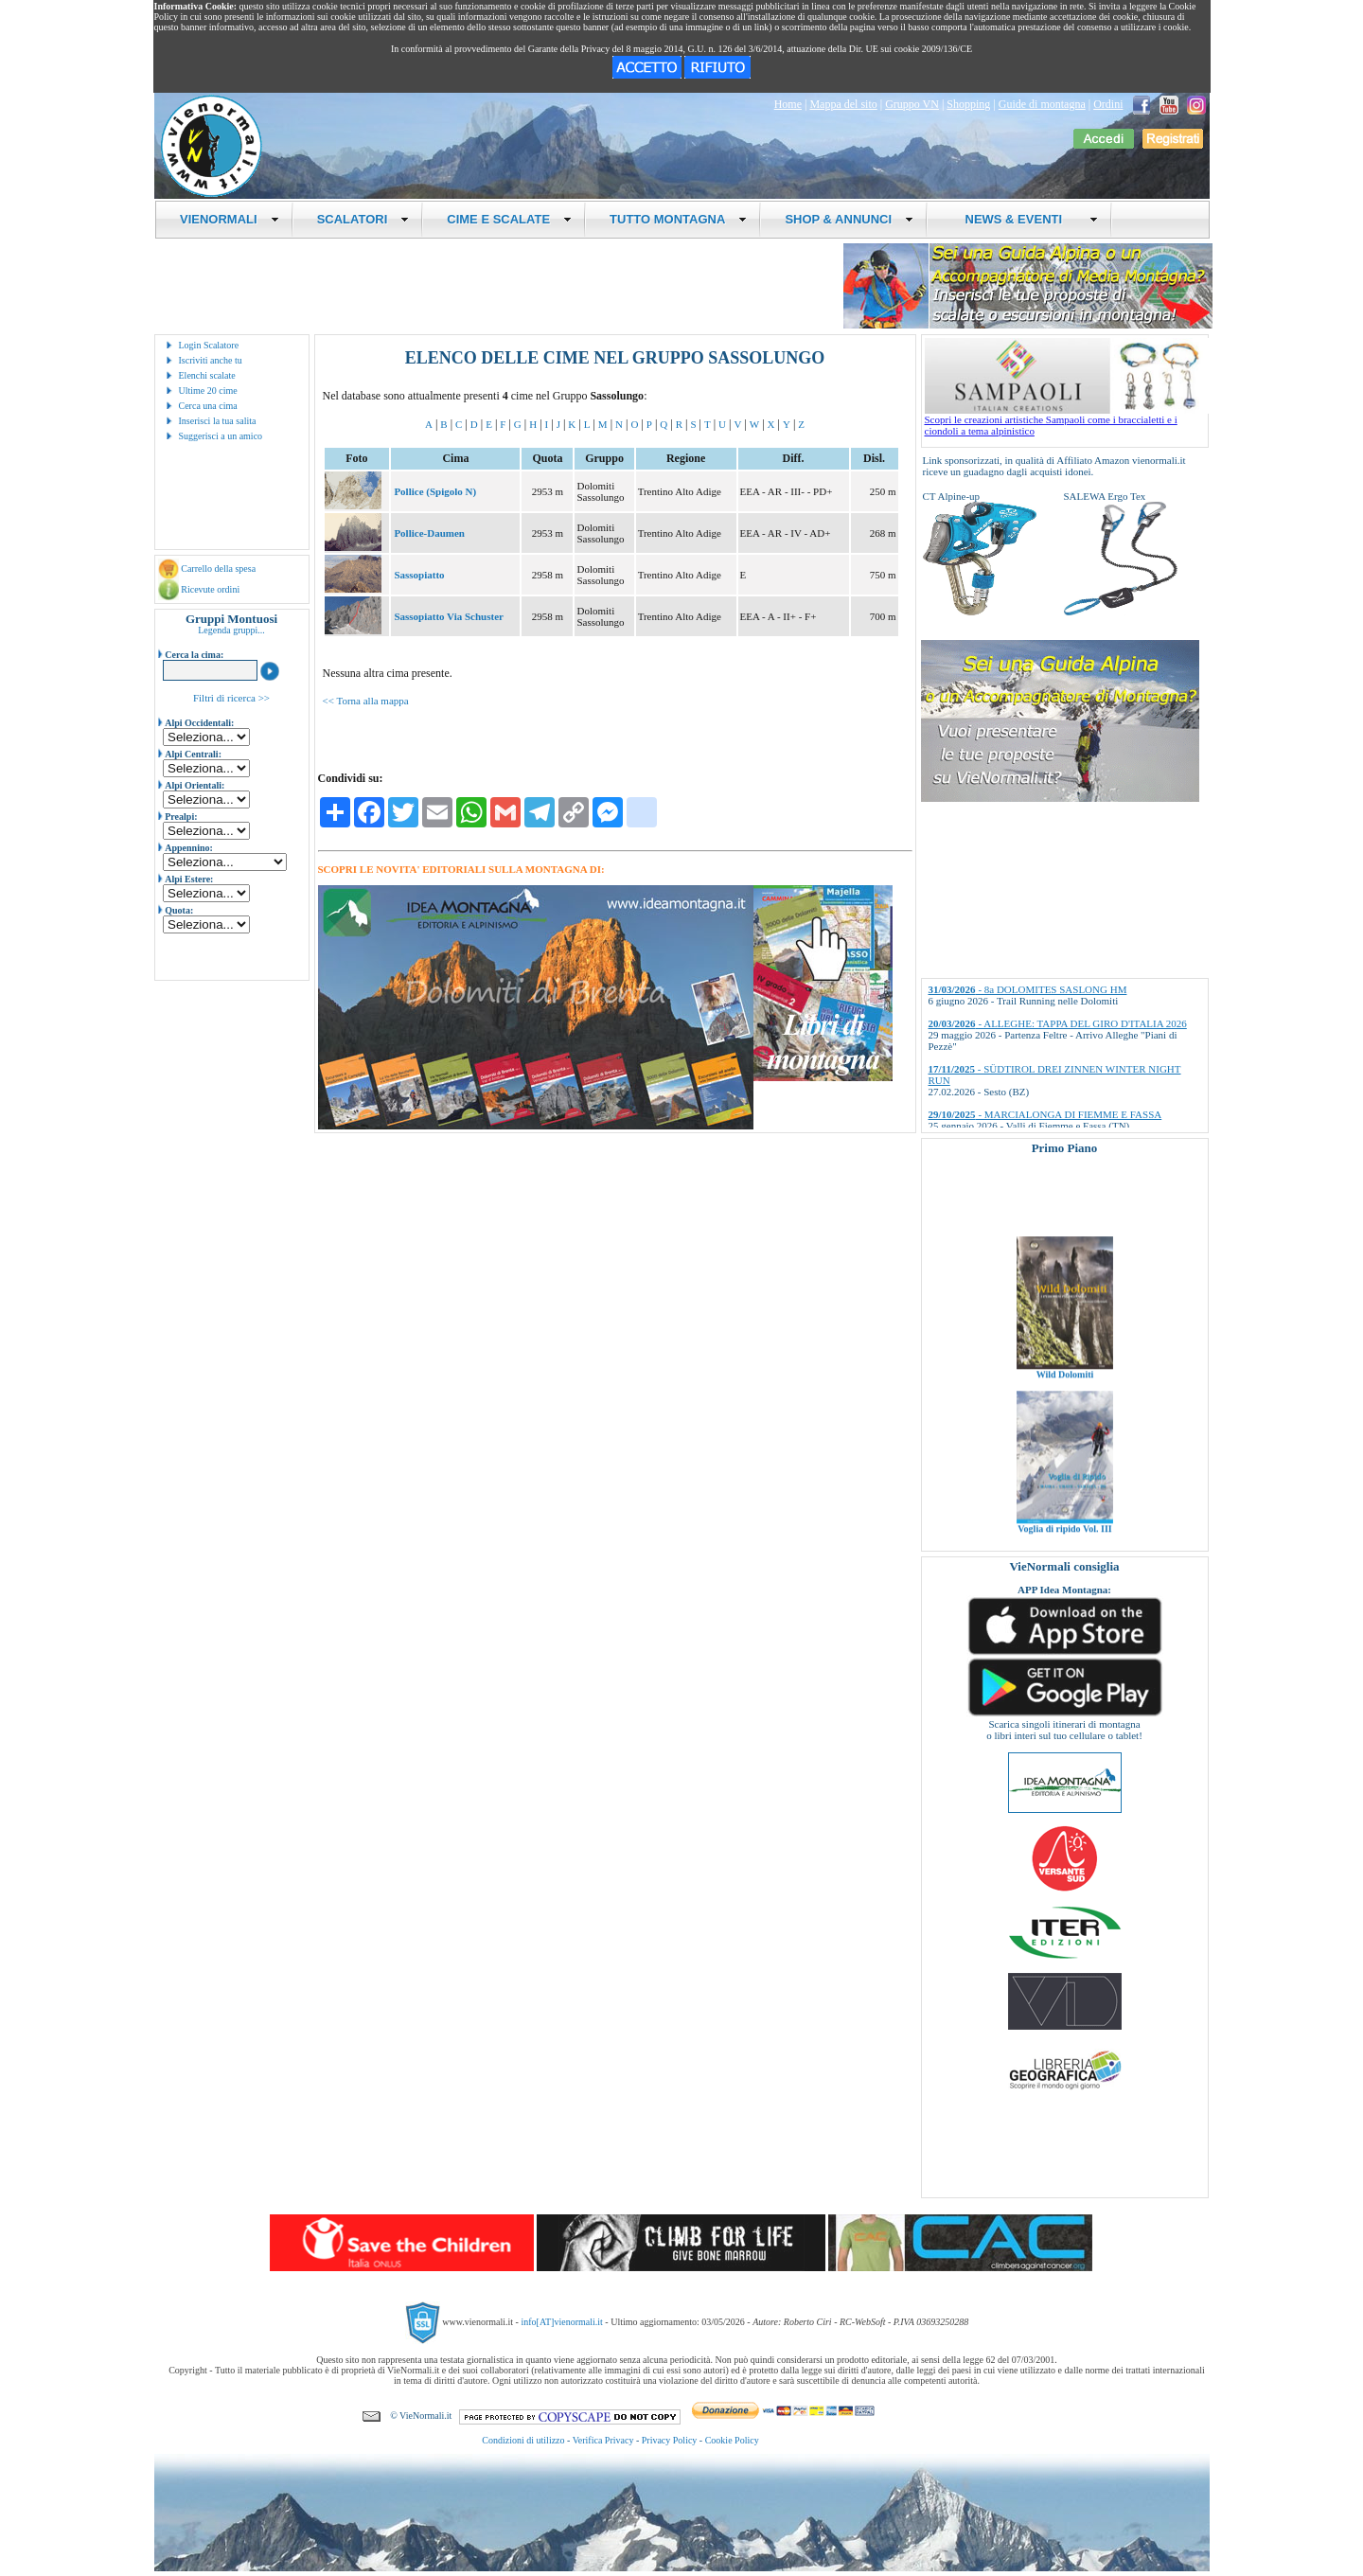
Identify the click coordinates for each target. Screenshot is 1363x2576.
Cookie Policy (732, 2440)
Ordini (1108, 104)
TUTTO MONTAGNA (678, 219)
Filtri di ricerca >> (231, 697)
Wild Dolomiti (1064, 1406)
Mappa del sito (842, 104)
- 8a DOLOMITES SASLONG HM (1028, 989)
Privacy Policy (670, 2440)
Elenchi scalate (207, 375)
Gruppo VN (912, 104)
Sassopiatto (419, 574)
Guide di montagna (1042, 104)
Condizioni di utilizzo (523, 2440)
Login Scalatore (209, 345)
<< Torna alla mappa (366, 700)
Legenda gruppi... (231, 630)
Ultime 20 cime (208, 390)
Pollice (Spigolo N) (435, 491)
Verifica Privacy (603, 2440)
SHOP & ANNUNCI (849, 219)
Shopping (968, 104)
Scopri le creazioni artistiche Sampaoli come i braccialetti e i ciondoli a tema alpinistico (1067, 420)
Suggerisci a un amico (221, 436)
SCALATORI (363, 219)
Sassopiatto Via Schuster (449, 616)
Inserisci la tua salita (218, 421)
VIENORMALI (229, 219)
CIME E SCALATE (509, 219)
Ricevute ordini (210, 589)
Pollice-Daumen (429, 533)
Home (788, 104)
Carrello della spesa (218, 568)
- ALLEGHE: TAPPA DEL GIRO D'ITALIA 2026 (1058, 1023)
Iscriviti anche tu (210, 360)
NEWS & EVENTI (1024, 219)
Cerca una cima (208, 405)
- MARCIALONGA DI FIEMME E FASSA (1045, 1114)
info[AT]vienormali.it (561, 2322)
